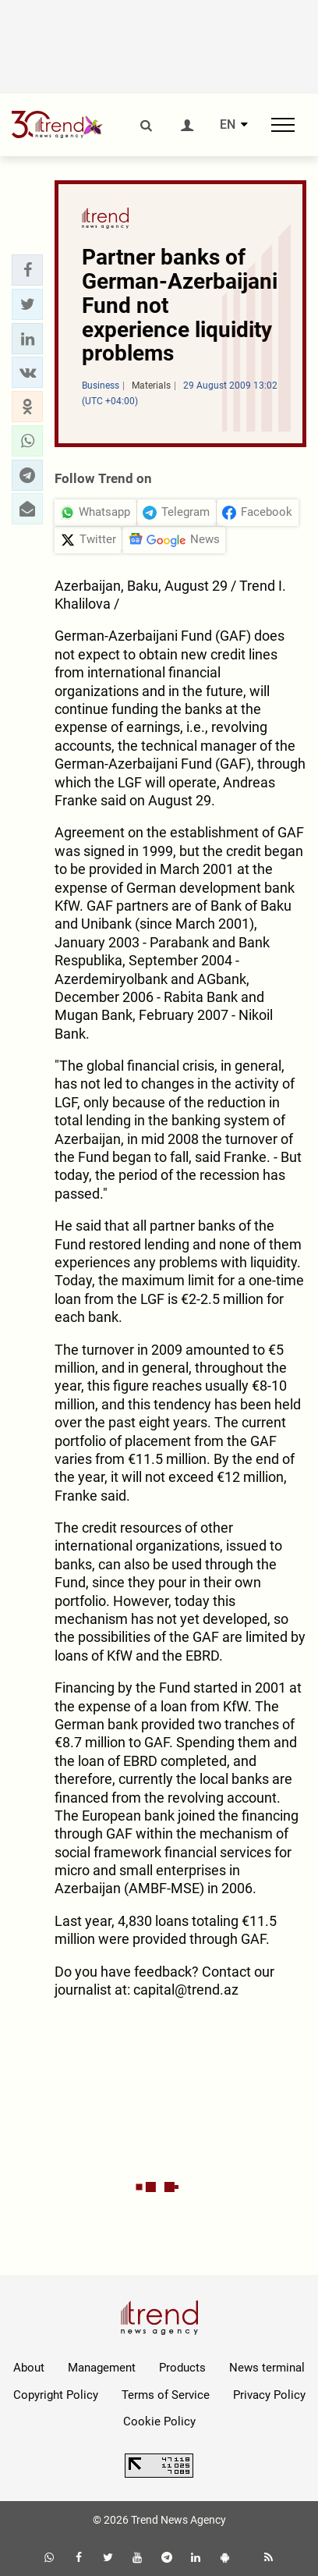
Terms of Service (166, 2395)
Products (182, 2368)
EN (227, 125)
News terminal (267, 2368)
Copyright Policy (55, 2395)
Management (102, 2368)
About (28, 2368)
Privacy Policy (269, 2395)
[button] (27, 270)
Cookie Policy (159, 2421)
